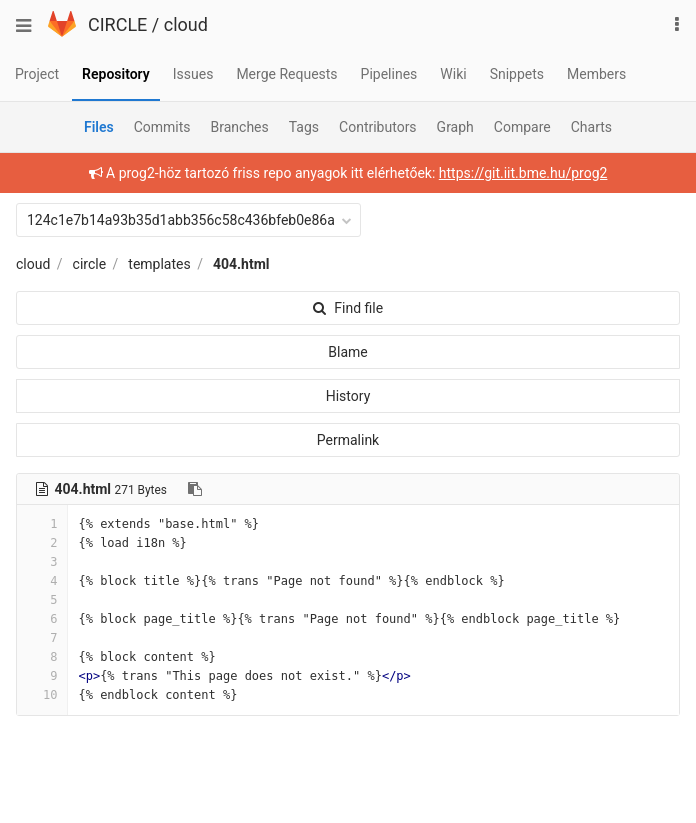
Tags (304, 127)
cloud (186, 24)
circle (90, 264)
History (348, 396)
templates (159, 264)
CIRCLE (117, 24)
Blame (347, 352)
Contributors (378, 127)
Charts (591, 127)
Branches (240, 127)
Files (99, 127)
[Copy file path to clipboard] (195, 489)
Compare (522, 127)
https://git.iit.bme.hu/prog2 (523, 173)
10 (42, 695)
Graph (455, 127)
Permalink (348, 440)
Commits (162, 127)
